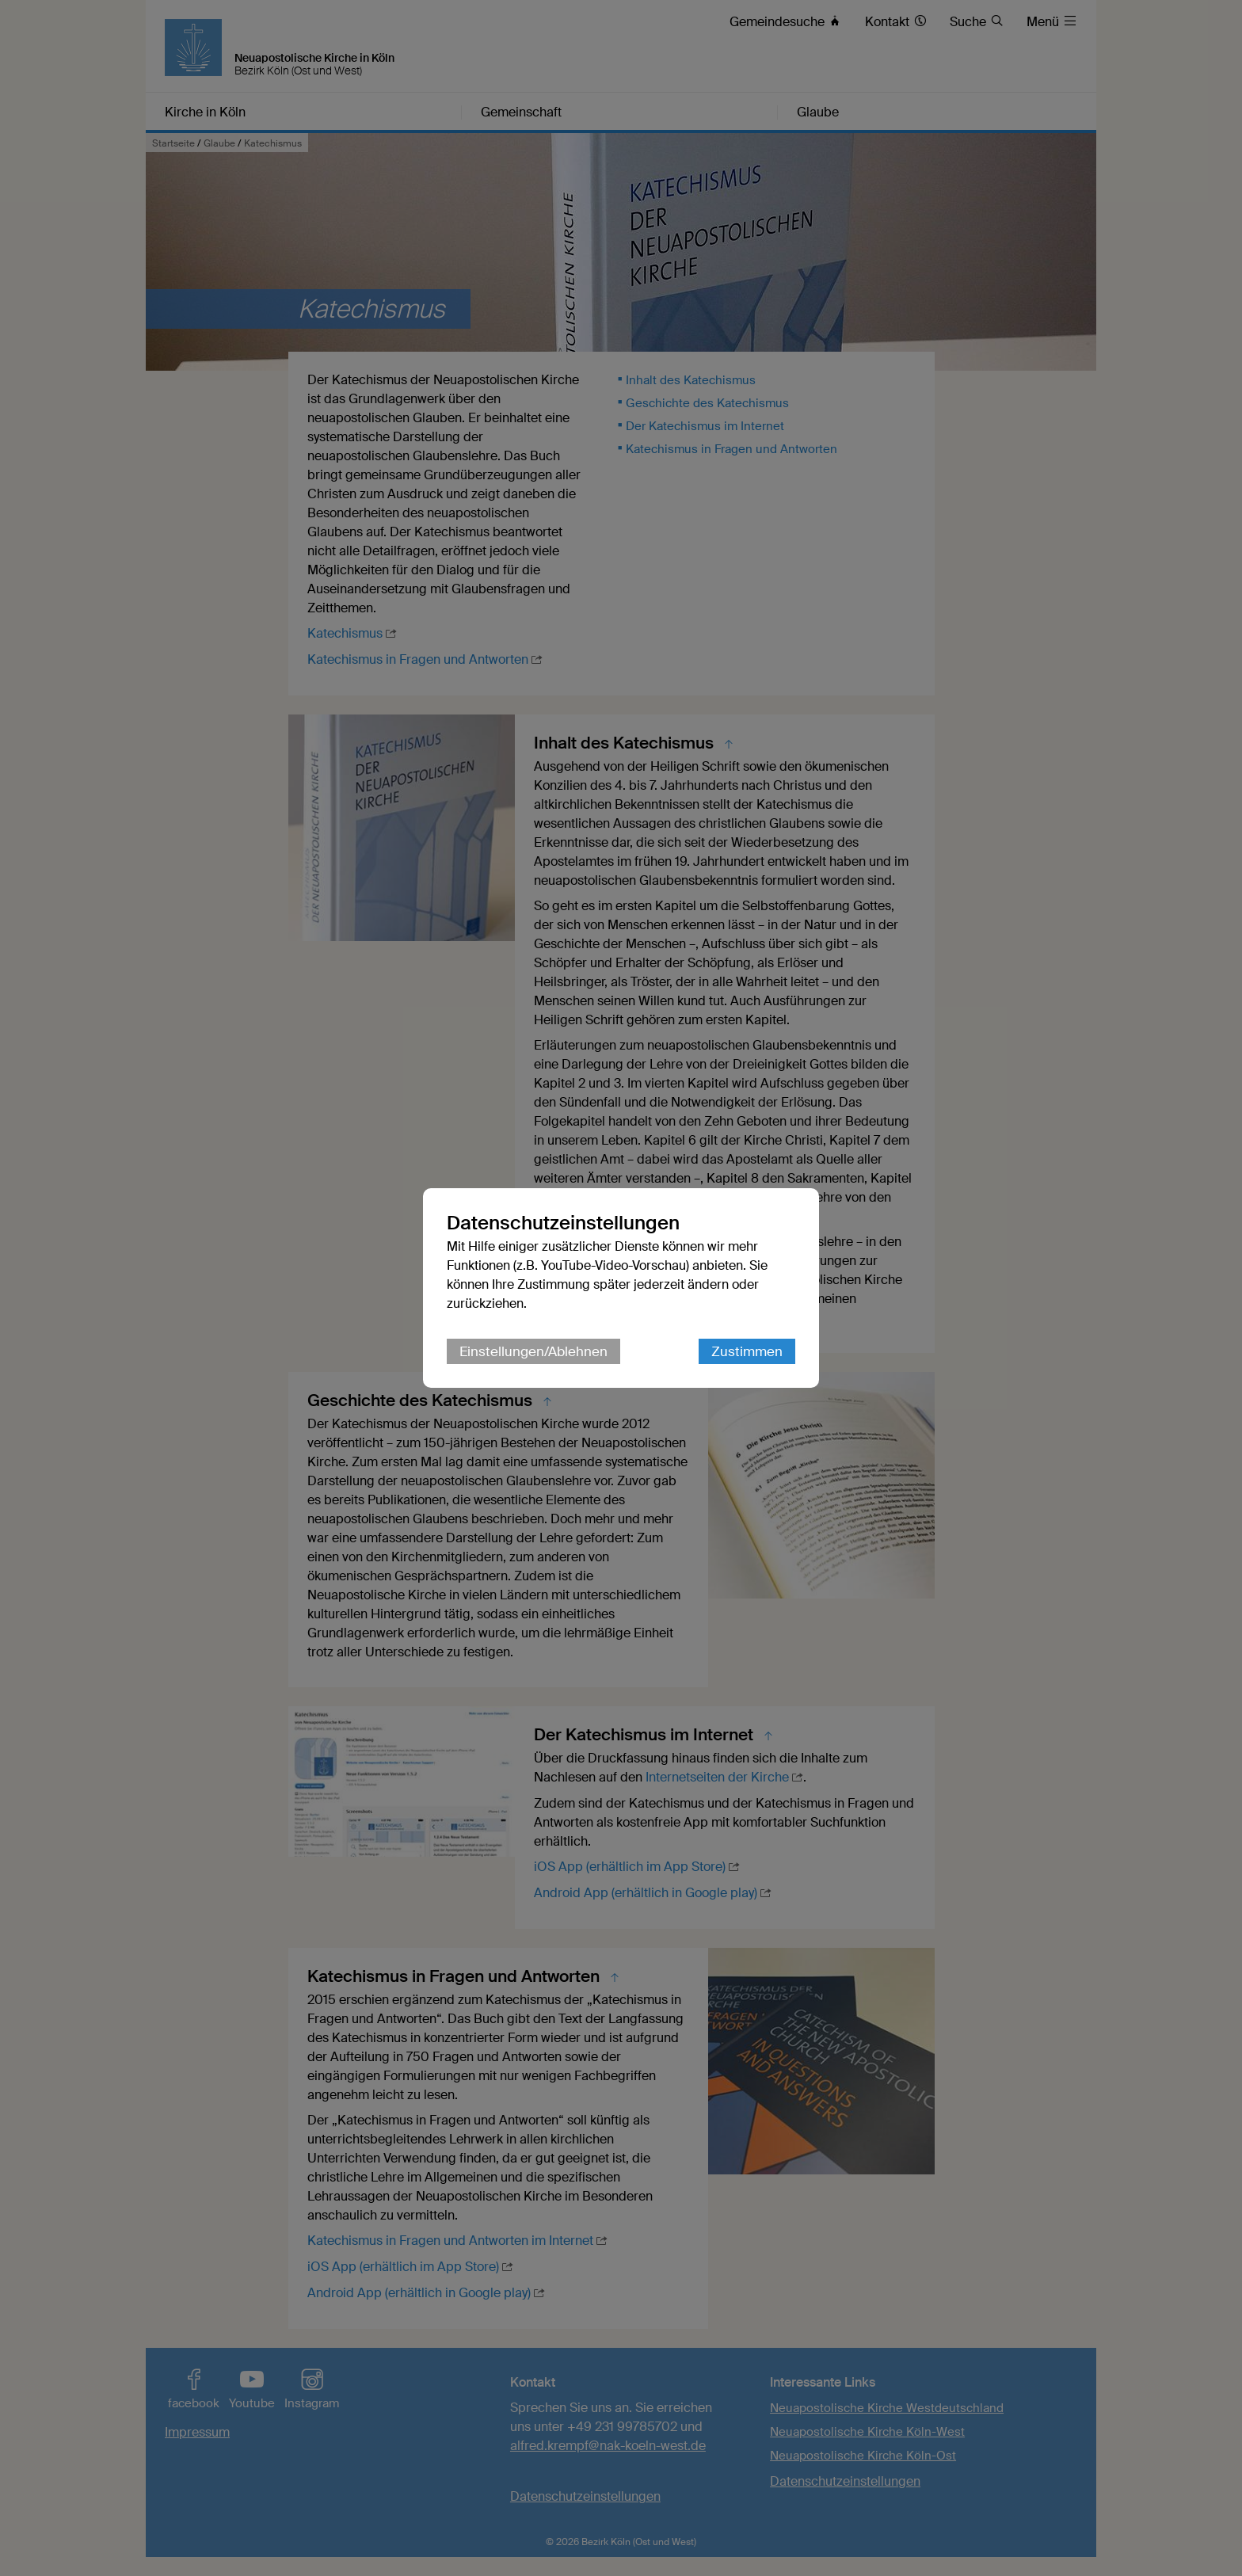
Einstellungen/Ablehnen (533, 1351)
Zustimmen (747, 1351)
